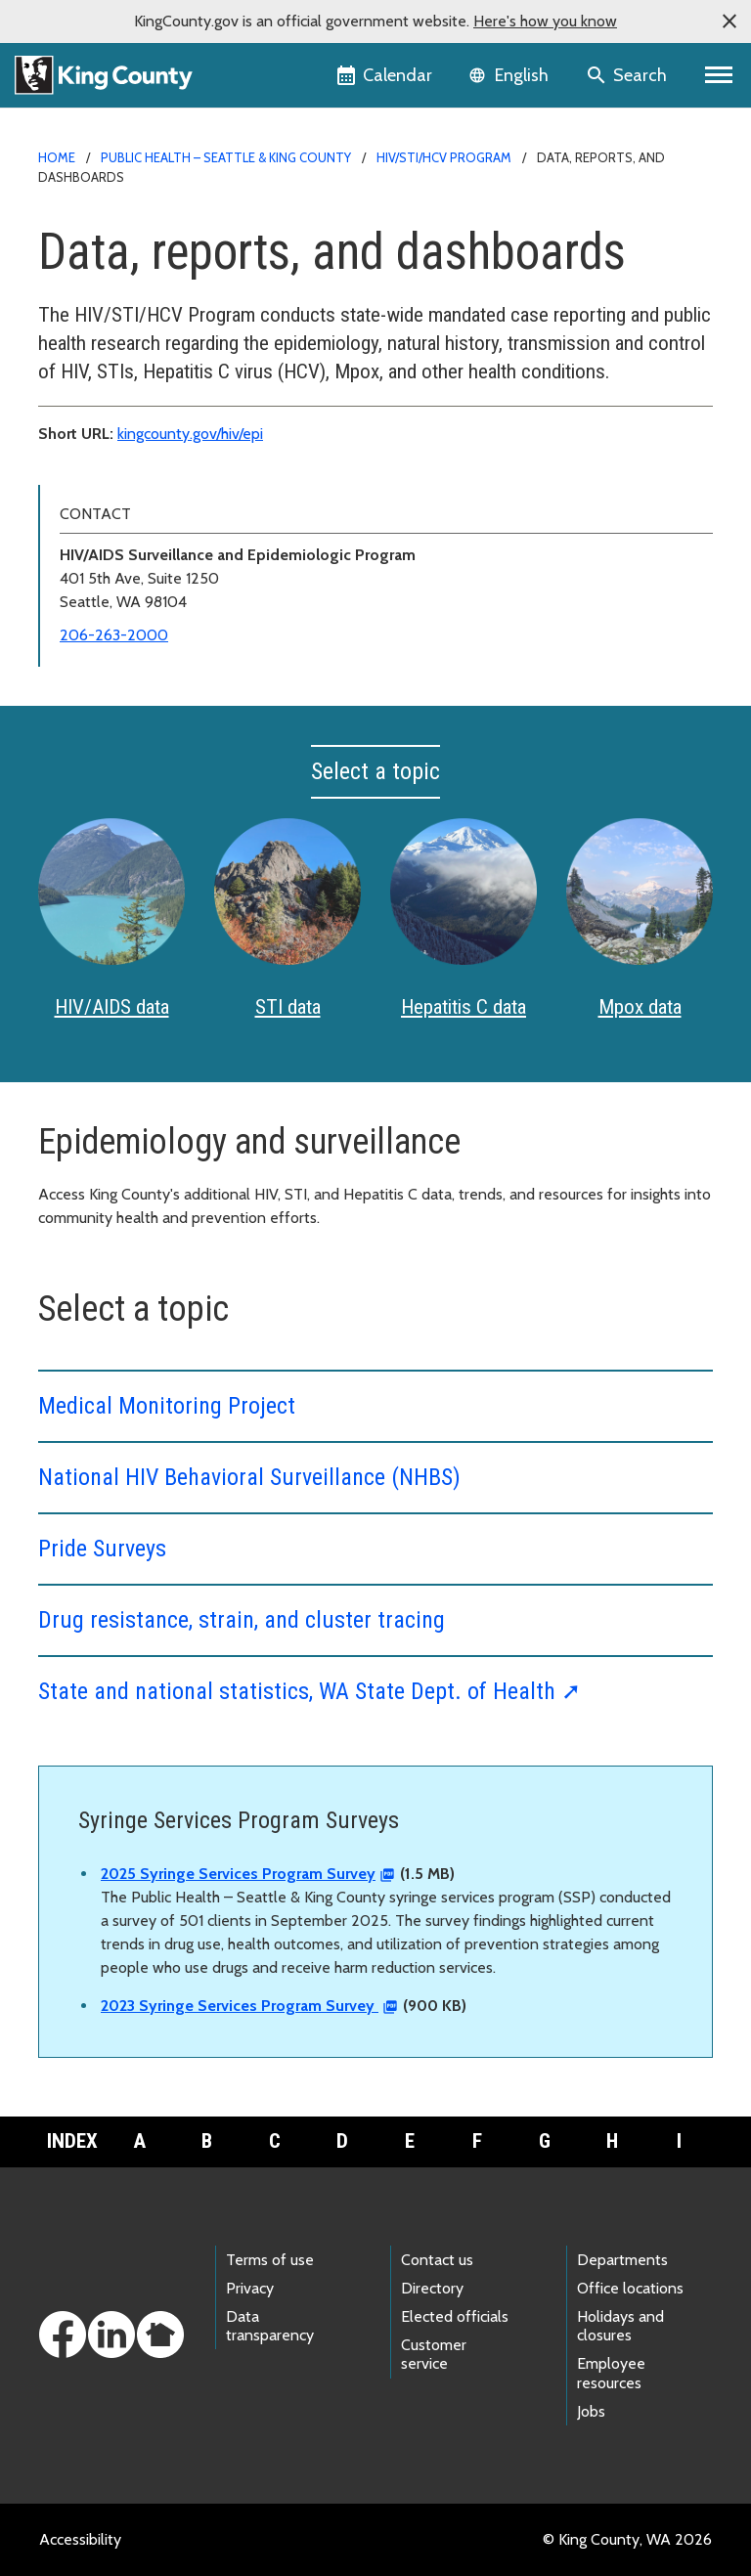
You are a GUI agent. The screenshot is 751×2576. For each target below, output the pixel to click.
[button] (729, 21)
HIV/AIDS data (112, 1007)
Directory (432, 2288)
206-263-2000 (114, 635)
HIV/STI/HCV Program (443, 157)
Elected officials (454, 2316)
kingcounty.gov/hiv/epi (190, 433)
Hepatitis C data (463, 1007)
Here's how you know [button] (545, 21)
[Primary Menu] (719, 75)
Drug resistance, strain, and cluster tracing (241, 1620)
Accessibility (80, 2539)
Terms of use (270, 2259)
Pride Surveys (102, 1548)
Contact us (437, 2259)
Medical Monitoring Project (166, 1405)
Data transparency (270, 2325)
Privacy (250, 2288)
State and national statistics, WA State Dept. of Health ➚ (309, 1691)
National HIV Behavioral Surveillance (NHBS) (249, 1477)
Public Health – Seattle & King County (226, 157)
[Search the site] (628, 75)
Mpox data (640, 1007)
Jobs (591, 2411)
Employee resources (611, 2372)
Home (56, 157)
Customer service (433, 2354)
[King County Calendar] (386, 75)
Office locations (630, 2288)
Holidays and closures (620, 2325)
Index (72, 2141)
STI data (288, 1007)
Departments (622, 2259)
